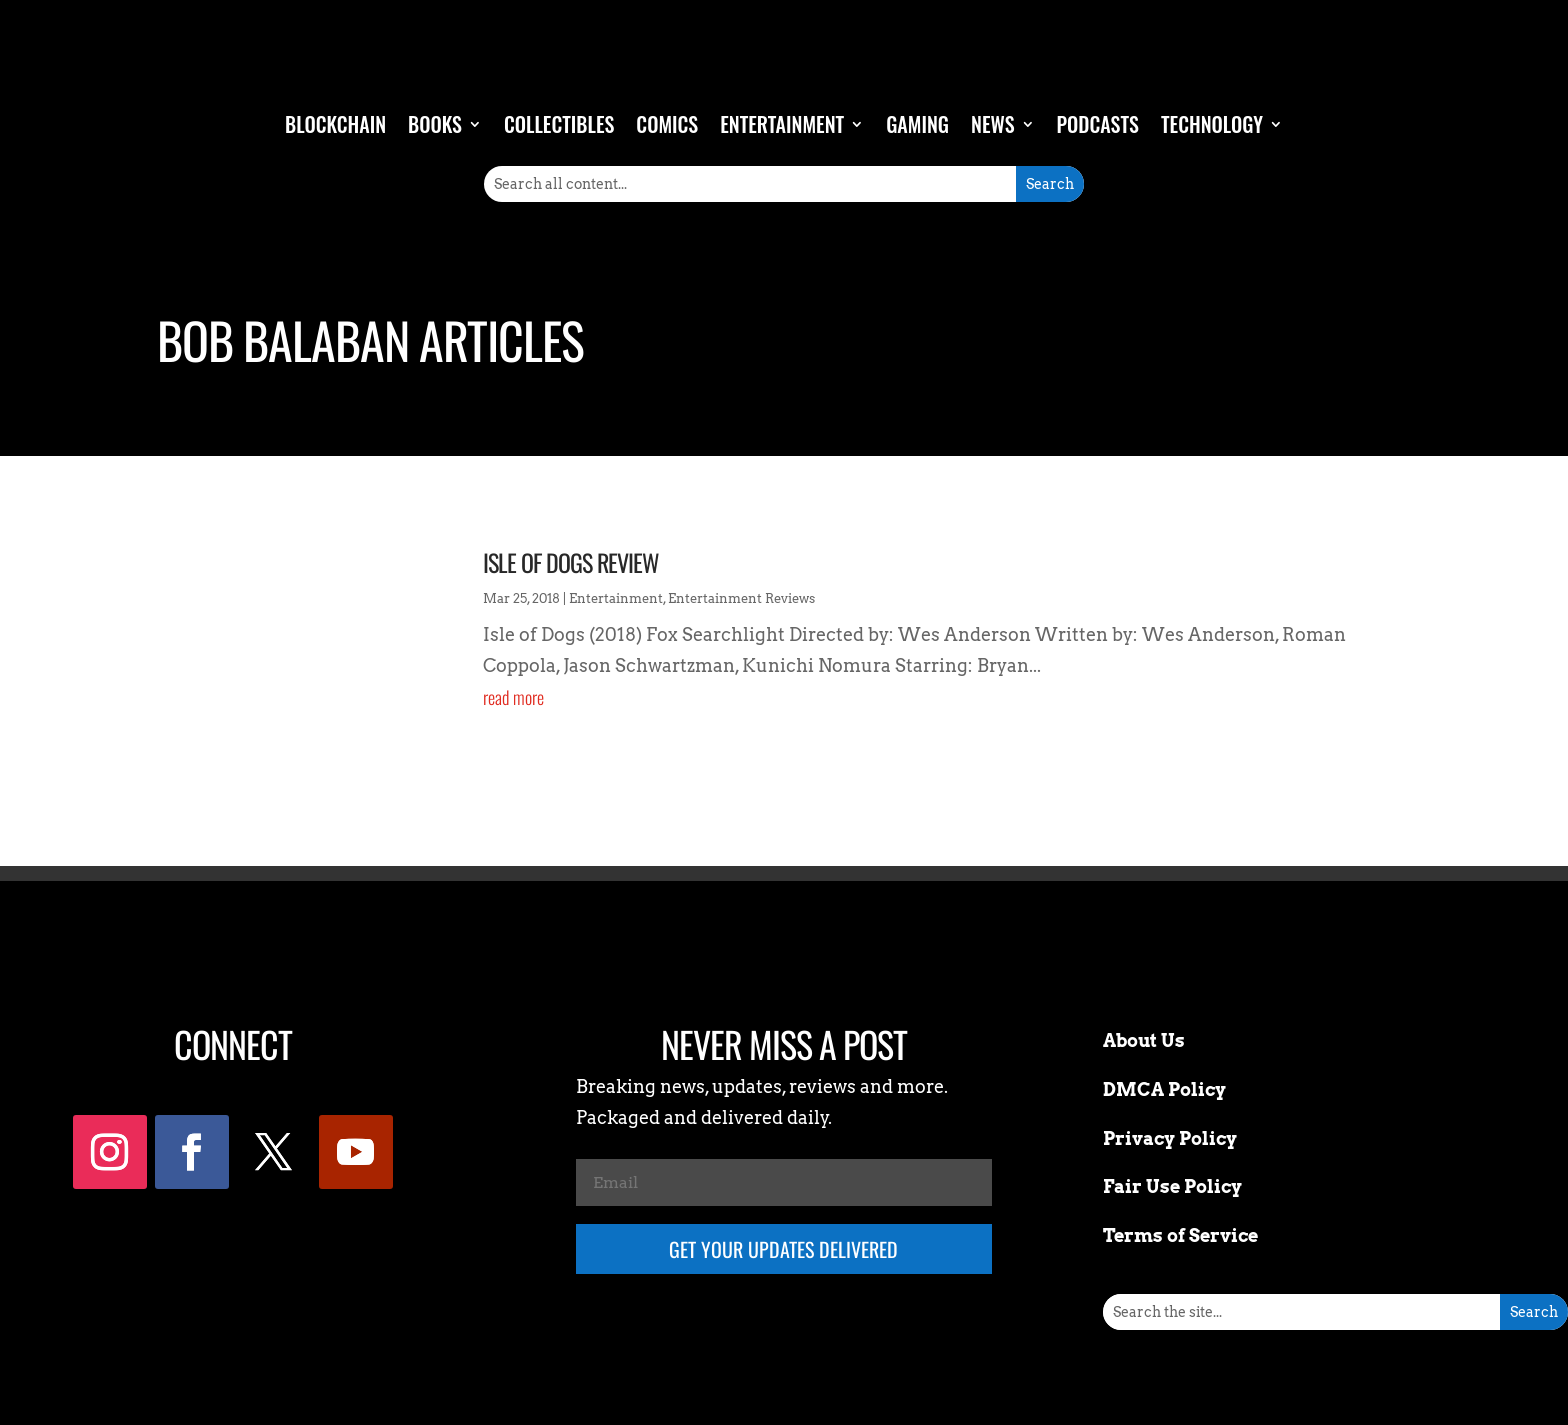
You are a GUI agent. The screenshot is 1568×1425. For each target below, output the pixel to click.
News (993, 124)
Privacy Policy (1170, 1138)
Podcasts (1098, 124)
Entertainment (782, 124)
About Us (1144, 1040)
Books (435, 124)
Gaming (917, 124)
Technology (1212, 124)
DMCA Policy (1164, 1089)
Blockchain (335, 124)
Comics (667, 124)
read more (513, 697)
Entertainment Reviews (741, 598)
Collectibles (559, 124)
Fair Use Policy (1172, 1186)
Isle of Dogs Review (571, 562)
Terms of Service (1180, 1235)
